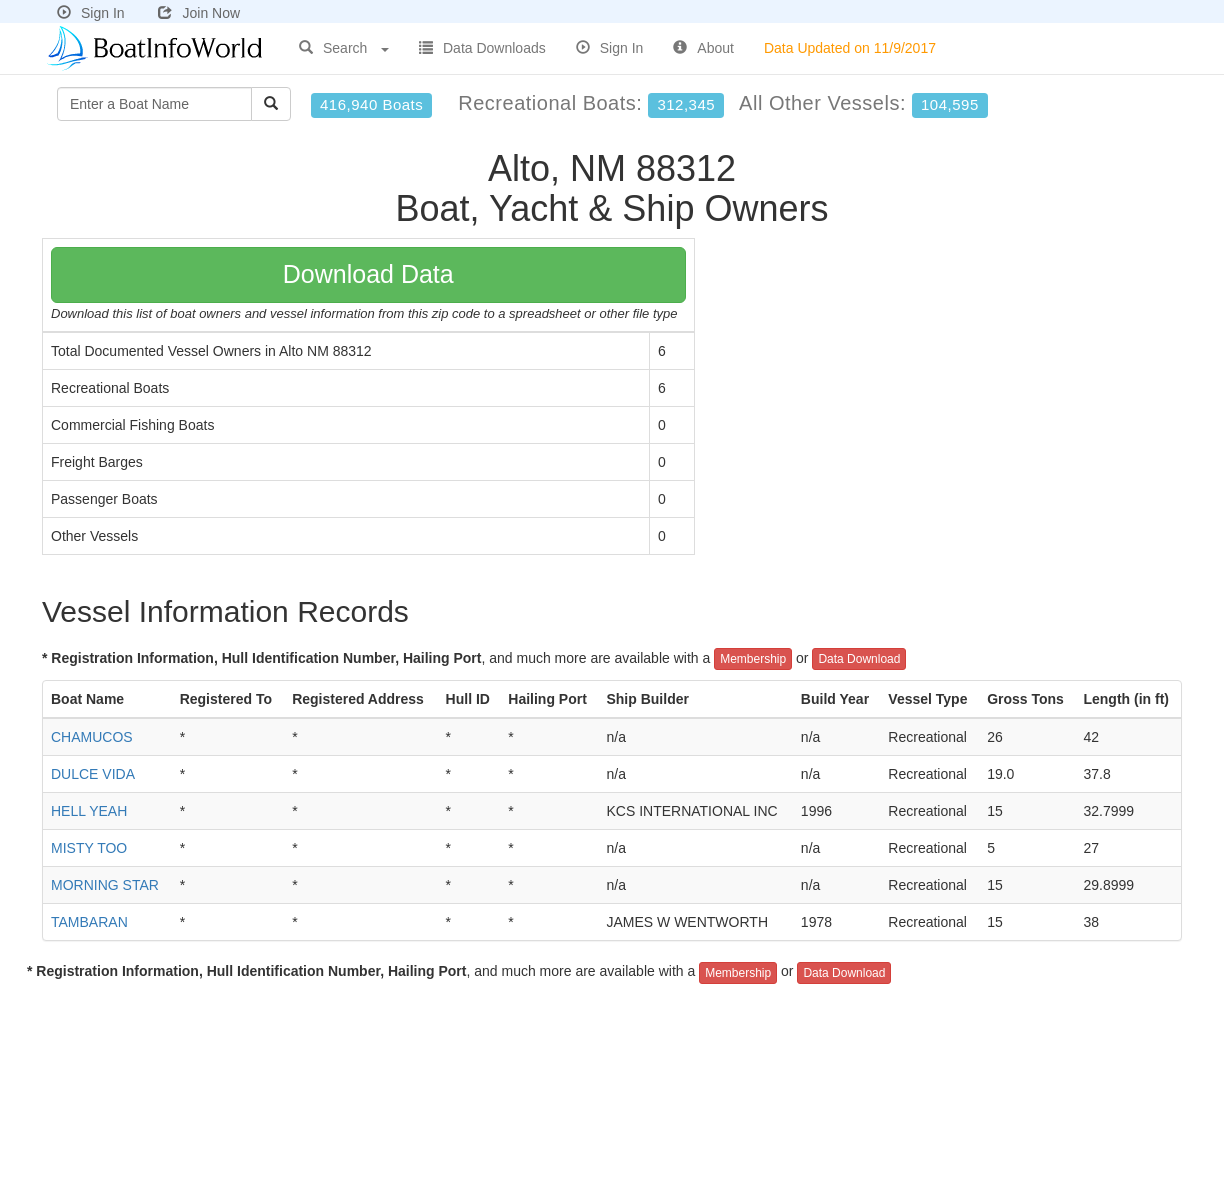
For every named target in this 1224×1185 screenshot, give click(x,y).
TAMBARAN (89, 922)
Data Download (859, 659)
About (703, 48)
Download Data (368, 274)
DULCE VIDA (93, 774)
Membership (753, 659)
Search (344, 48)
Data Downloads (482, 48)
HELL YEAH (89, 811)
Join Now (199, 13)
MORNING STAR (105, 885)
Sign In (91, 13)
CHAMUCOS (92, 737)
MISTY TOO (89, 848)
